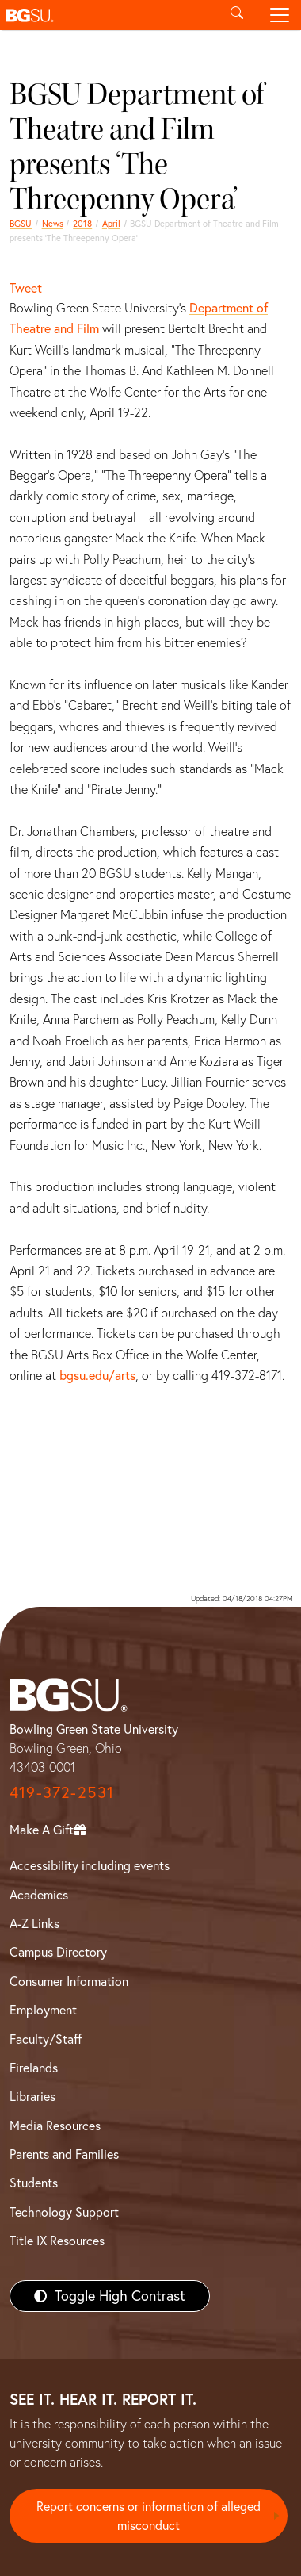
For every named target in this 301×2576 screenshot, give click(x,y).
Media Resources (55, 2125)
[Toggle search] (236, 15)
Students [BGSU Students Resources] (34, 2183)
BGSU (21, 223)
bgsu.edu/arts (97, 1375)
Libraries (32, 2096)
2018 (82, 223)
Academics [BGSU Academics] (39, 1895)
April (111, 223)
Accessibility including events (90, 1865)
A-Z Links (34, 1923)
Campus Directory (58, 1952)
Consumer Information (69, 1981)
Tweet (26, 288)
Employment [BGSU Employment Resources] (43, 2010)
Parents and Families (64, 2154)
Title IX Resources (57, 2240)
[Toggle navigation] (279, 15)
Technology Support (64, 2212)
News (52, 223)
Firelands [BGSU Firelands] (34, 2068)
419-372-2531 (62, 1792)
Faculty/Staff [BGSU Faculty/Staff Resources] (46, 2039)
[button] (107, 15)
